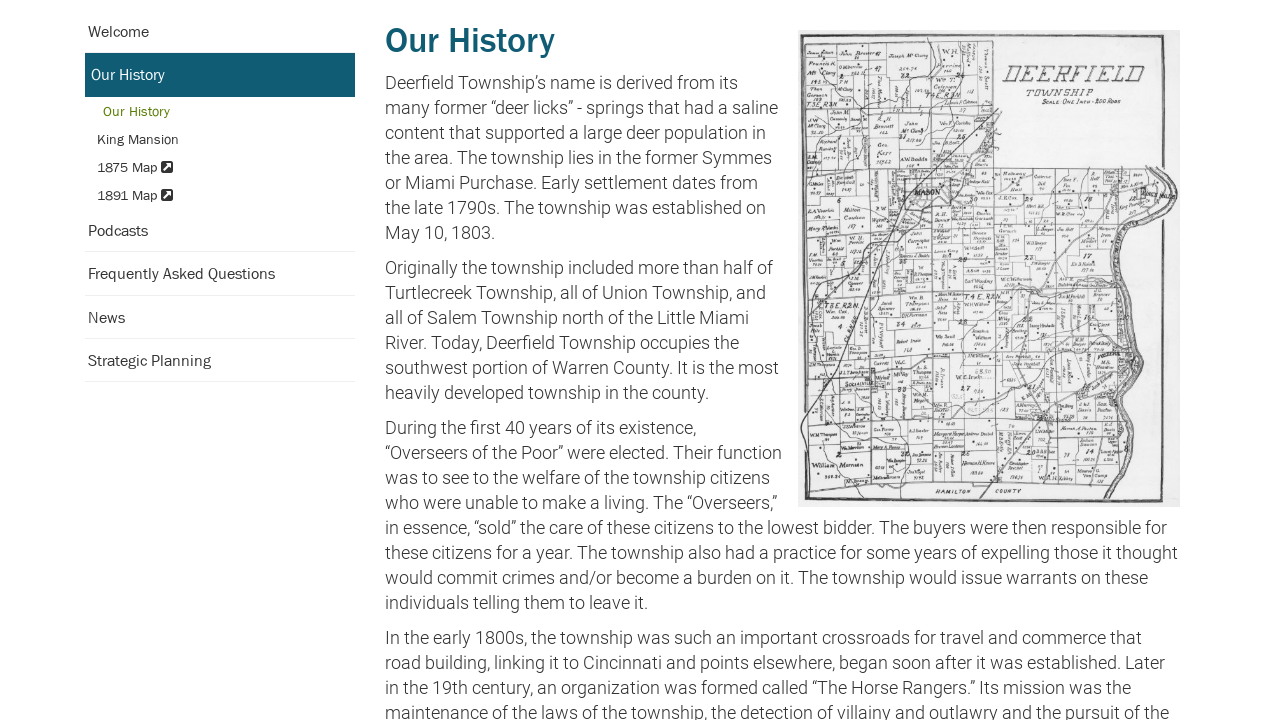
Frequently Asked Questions (181, 273)
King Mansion (138, 139)
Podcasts (118, 230)
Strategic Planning (149, 360)
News (106, 317)
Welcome (118, 31)
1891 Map (135, 195)
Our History (128, 74)
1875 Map (135, 167)
